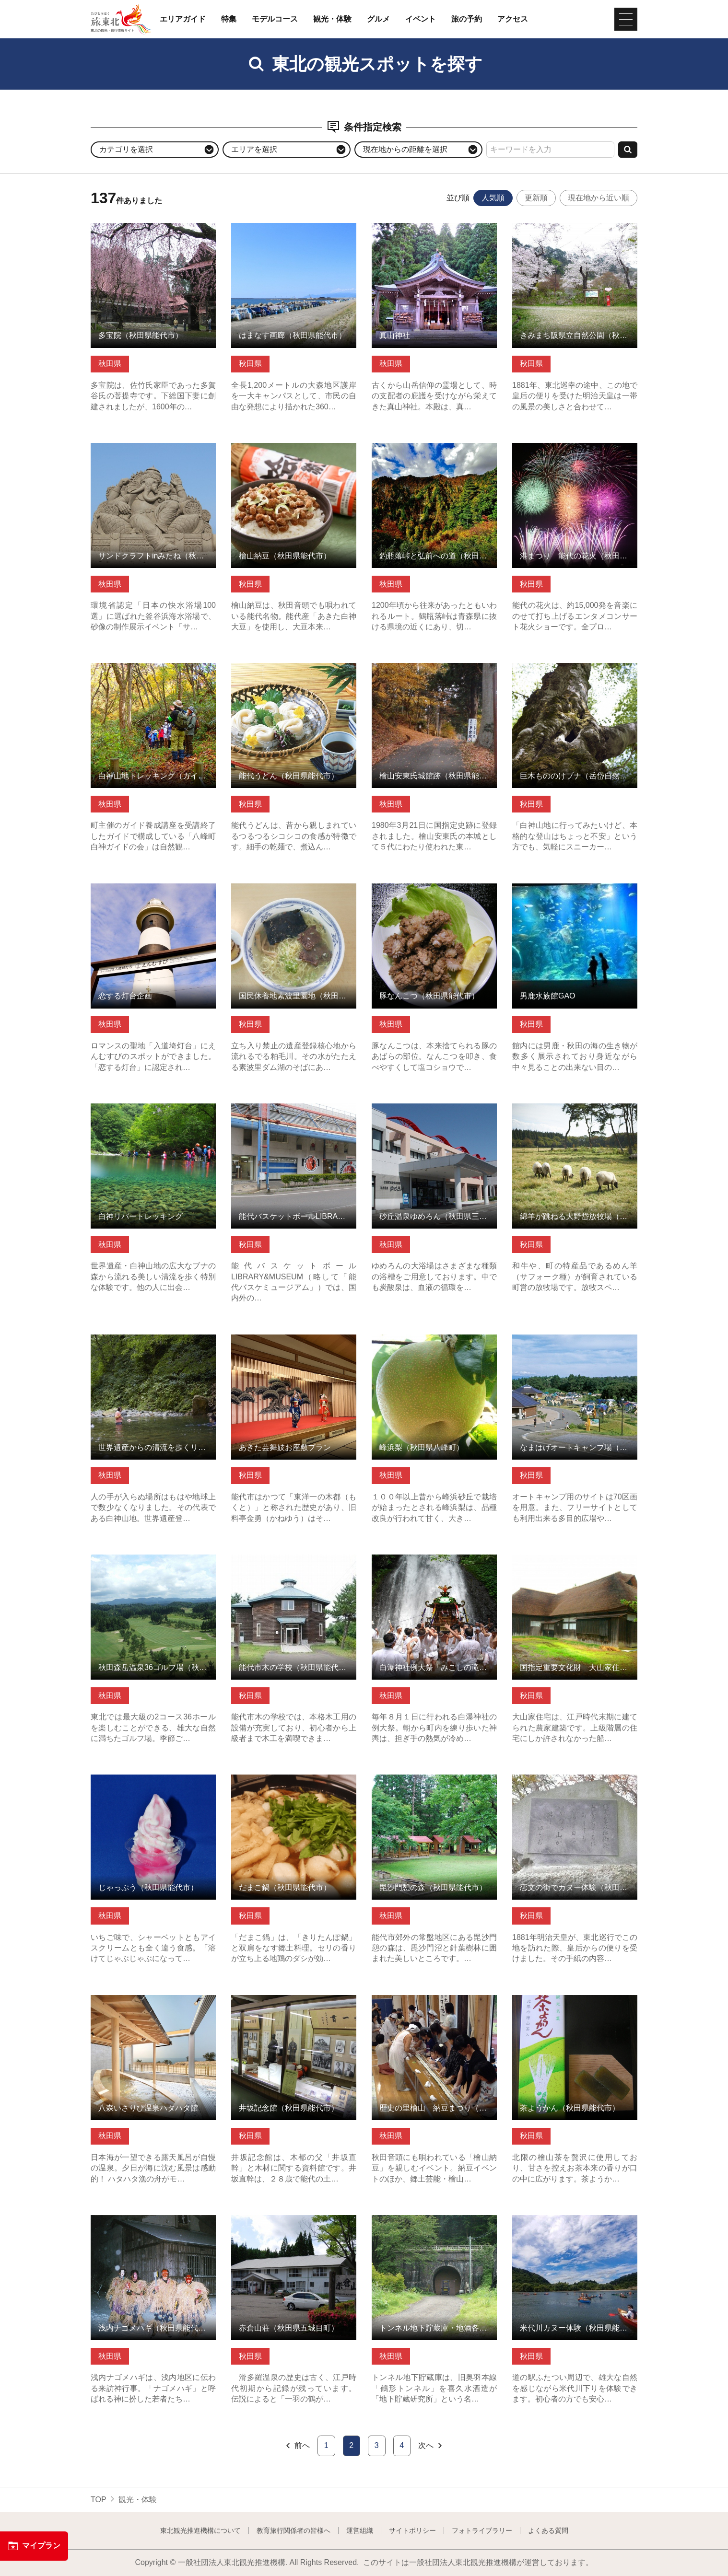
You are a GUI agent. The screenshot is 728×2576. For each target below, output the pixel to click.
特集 (228, 19)
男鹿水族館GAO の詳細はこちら (567, 888)
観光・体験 (332, 19)
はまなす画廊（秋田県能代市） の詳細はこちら (293, 232)
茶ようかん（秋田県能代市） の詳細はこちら (574, 2004)
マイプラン (34, 2546)
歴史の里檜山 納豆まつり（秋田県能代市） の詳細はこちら (434, 2004)
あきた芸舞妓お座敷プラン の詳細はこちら (293, 1343)
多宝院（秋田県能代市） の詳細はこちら (153, 232)
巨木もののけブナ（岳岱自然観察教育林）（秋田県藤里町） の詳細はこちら (574, 676)
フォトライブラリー (482, 2530)
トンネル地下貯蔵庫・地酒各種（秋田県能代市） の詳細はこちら (434, 2224)
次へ (431, 2445)
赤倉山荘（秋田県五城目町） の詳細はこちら (293, 2224)
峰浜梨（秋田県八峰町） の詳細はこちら (434, 1343)
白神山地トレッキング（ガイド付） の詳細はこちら (153, 672)
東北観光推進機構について (200, 2530)
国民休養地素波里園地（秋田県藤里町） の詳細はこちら (293, 892)
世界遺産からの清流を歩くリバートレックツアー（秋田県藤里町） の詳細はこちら (153, 1348)
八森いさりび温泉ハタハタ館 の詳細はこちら (153, 2004)
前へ (297, 2445)
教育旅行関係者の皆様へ (293, 2530)
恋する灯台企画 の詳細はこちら (145, 888)
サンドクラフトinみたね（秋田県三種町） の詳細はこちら (153, 452)
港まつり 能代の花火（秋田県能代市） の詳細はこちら (574, 452)
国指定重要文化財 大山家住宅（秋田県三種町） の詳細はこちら (574, 1563)
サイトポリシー (412, 2530)
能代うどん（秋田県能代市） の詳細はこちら (293, 672)
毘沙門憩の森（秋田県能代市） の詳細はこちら (434, 1783)
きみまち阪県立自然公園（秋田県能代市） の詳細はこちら (574, 232)
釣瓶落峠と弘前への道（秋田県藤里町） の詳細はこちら (434, 452)
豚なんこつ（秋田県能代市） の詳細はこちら (434, 892)
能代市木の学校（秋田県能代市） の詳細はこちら (293, 1563)
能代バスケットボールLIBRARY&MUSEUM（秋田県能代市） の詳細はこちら (293, 1117)
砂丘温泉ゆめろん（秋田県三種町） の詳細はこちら (434, 1112)
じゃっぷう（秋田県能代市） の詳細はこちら (153, 1783)
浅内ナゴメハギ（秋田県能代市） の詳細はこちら (153, 2224)
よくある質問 (548, 2530)
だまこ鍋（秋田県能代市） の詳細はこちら (293, 1783)
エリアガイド (183, 19)
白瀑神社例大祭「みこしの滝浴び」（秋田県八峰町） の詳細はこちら (434, 1563)
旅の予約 (466, 19)
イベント (420, 19)
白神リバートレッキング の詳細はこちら (153, 1112)
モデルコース (275, 19)
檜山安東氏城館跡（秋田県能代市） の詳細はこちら (434, 672)
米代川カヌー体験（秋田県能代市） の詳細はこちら (574, 2224)
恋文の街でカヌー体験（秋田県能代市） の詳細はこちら (574, 1783)
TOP (98, 2499)
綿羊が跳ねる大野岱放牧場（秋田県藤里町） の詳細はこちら (574, 1112)
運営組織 (359, 2530)
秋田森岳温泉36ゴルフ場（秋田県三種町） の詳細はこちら (153, 1563)
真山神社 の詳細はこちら (415, 227)
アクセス (512, 19)
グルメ (378, 19)
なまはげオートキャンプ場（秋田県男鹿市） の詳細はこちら (574, 1343)
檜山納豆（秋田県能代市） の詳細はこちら (293, 452)
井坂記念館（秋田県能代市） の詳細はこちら (293, 2004)
